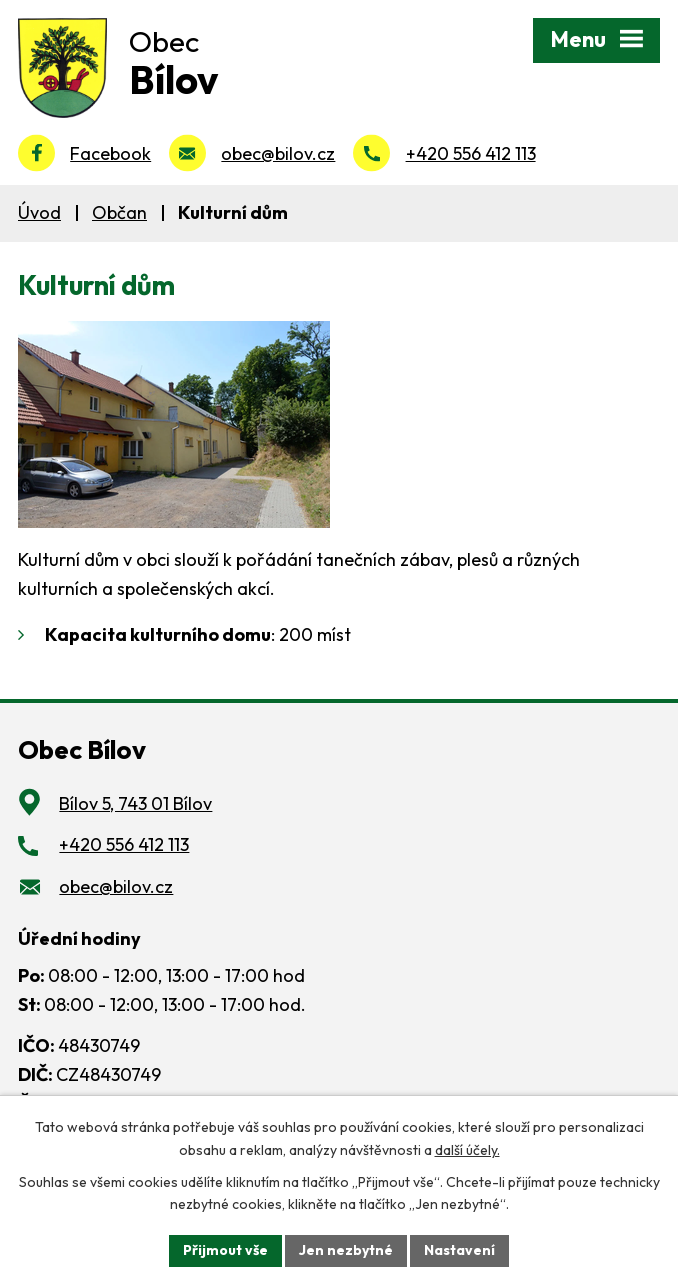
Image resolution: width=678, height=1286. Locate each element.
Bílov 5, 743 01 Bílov (135, 803)
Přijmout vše (225, 1250)
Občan (119, 212)
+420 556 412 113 (471, 153)
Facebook (110, 153)
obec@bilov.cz (278, 153)
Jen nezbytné (346, 1250)
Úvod (39, 212)
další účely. (467, 1150)
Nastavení (459, 1250)
